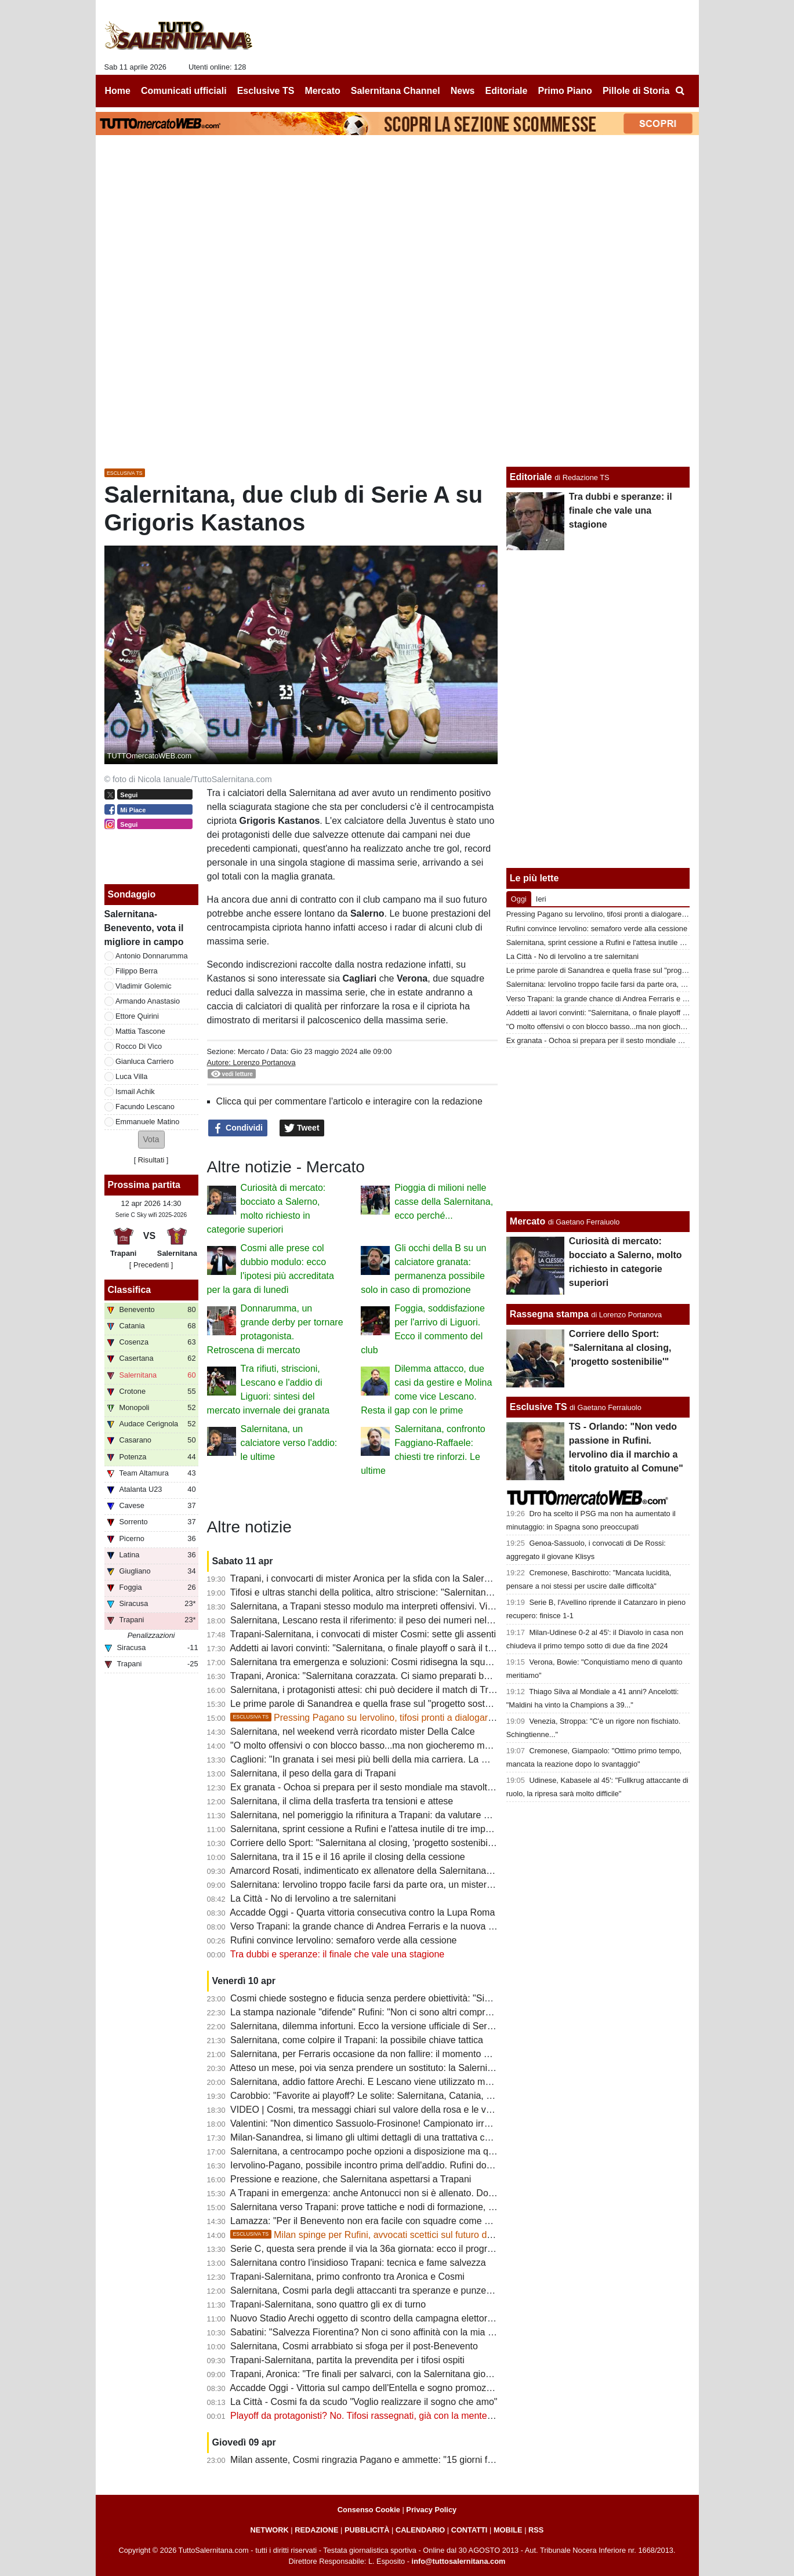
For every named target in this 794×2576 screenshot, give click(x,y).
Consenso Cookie (369, 2509)
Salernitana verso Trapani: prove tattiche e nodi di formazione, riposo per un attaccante (409, 2207)
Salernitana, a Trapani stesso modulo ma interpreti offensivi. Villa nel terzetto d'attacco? (410, 1606)
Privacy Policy (431, 2509)
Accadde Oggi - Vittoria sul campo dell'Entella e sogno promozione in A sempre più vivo (409, 2388)
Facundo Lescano (145, 1106)
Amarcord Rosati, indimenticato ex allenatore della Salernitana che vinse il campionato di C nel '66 (432, 1871)
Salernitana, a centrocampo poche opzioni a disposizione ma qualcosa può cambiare (404, 2151)
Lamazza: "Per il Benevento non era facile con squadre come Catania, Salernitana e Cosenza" (424, 2221)
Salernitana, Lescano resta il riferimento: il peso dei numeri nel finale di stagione (394, 1620)
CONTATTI (469, 2530)
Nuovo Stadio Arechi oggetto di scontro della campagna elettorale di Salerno (387, 2318)
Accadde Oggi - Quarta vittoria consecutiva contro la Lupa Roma (362, 1912)
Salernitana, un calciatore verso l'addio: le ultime (289, 1443)
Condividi (238, 1128)
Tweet (302, 1128)
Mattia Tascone (140, 1031)
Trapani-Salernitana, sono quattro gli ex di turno (328, 2304)
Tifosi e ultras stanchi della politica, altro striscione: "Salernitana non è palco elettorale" (408, 1592)
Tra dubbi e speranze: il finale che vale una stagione (337, 1954)
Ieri (541, 899)
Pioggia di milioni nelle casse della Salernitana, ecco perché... (443, 1201)
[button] (151, 1140)
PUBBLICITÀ (367, 2530)
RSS (535, 2530)
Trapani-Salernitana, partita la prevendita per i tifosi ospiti (347, 2360)
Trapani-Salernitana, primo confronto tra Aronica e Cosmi (347, 2276)
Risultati (151, 1160)
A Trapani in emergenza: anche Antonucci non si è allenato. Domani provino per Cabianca (414, 2193)
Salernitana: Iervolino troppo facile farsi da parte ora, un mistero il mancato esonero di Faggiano (427, 1885)
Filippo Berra (136, 971)
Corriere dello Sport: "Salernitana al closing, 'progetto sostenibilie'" (366, 1843)
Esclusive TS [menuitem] (266, 91)
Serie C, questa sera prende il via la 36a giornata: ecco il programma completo (391, 2249)
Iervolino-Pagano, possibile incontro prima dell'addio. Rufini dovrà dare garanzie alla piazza (417, 2165)
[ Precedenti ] (151, 1264)
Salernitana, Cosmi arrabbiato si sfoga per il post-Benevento (354, 2346)
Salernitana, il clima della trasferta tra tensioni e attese (341, 1801)
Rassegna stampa (549, 1314)
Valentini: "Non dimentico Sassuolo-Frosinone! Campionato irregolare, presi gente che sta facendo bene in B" (454, 2123)
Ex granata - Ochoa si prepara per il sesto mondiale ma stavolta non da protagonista (403, 1787)
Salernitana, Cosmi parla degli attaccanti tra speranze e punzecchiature (377, 2290)
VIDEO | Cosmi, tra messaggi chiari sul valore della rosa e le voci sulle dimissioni (396, 2109)
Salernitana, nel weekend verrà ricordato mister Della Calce (352, 1731)
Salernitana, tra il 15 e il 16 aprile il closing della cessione (347, 1857)
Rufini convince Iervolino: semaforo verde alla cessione (343, 1940)
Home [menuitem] (117, 91)
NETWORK (270, 2530)
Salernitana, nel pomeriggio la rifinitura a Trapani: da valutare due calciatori (384, 1815)
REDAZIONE (316, 2530)
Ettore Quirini (137, 1016)
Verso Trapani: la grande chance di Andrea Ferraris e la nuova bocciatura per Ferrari (403, 1926)
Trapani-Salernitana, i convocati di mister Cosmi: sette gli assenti (363, 1634)
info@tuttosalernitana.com (459, 2561)
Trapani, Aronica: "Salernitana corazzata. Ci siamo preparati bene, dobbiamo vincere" (405, 1676)
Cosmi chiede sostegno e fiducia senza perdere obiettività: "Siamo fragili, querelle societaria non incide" (443, 1998)
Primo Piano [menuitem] (565, 91)
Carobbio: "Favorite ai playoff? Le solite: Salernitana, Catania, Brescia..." (379, 2096)
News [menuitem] (463, 91)
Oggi (519, 899)
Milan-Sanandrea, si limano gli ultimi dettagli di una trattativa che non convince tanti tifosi (412, 2137)
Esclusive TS (538, 1407)
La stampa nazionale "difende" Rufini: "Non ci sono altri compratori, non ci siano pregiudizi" (417, 2012)
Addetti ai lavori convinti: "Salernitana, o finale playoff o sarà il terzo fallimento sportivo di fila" (420, 1648)
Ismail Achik (135, 1091)
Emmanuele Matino (147, 1121)
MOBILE (508, 2530)
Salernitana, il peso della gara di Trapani (313, 1773)
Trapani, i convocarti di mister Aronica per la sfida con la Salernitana (369, 1578)
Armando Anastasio (147, 1001)
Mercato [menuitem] (322, 91)
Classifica (129, 1290)
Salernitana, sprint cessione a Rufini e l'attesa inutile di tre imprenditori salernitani (397, 1829)
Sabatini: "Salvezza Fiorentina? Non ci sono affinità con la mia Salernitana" (384, 2332)
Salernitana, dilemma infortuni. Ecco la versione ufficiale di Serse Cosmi (377, 2026)
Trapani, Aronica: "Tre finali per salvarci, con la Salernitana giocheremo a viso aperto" (405, 2374)
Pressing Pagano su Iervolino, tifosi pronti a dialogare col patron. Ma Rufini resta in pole (432, 1718)
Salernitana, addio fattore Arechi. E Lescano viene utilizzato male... (367, 2082)
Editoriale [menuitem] (506, 91)
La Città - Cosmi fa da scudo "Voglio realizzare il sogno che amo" (363, 2402)
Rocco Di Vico (138, 1046)
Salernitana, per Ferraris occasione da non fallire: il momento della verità (379, 2054)
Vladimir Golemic (143, 986)
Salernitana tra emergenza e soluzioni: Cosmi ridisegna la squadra (366, 1662)
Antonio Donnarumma (151, 955)
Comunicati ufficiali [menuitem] (184, 91)
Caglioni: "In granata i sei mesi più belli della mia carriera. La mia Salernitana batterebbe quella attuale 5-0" (450, 1759)
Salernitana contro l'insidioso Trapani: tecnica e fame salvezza (358, 2263)
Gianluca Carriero (144, 1061)
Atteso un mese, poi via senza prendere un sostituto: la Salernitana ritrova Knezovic (402, 2068)
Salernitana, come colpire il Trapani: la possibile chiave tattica (356, 2040)
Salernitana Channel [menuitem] (395, 91)
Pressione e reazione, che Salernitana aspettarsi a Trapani (350, 2179)
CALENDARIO (420, 2530)
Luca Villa (131, 1076)
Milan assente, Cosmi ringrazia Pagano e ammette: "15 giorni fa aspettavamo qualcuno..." (415, 2460)
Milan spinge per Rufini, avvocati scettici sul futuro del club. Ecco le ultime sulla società (430, 2235)
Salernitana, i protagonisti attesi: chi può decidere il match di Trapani (370, 1690)
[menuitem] (680, 91)
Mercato (251, 1051)
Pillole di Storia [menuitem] (636, 91)
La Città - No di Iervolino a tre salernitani (313, 1898)
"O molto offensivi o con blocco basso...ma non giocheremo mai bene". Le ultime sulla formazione (430, 1745)
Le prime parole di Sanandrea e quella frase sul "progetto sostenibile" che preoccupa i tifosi (417, 1704)
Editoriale (531, 477)
